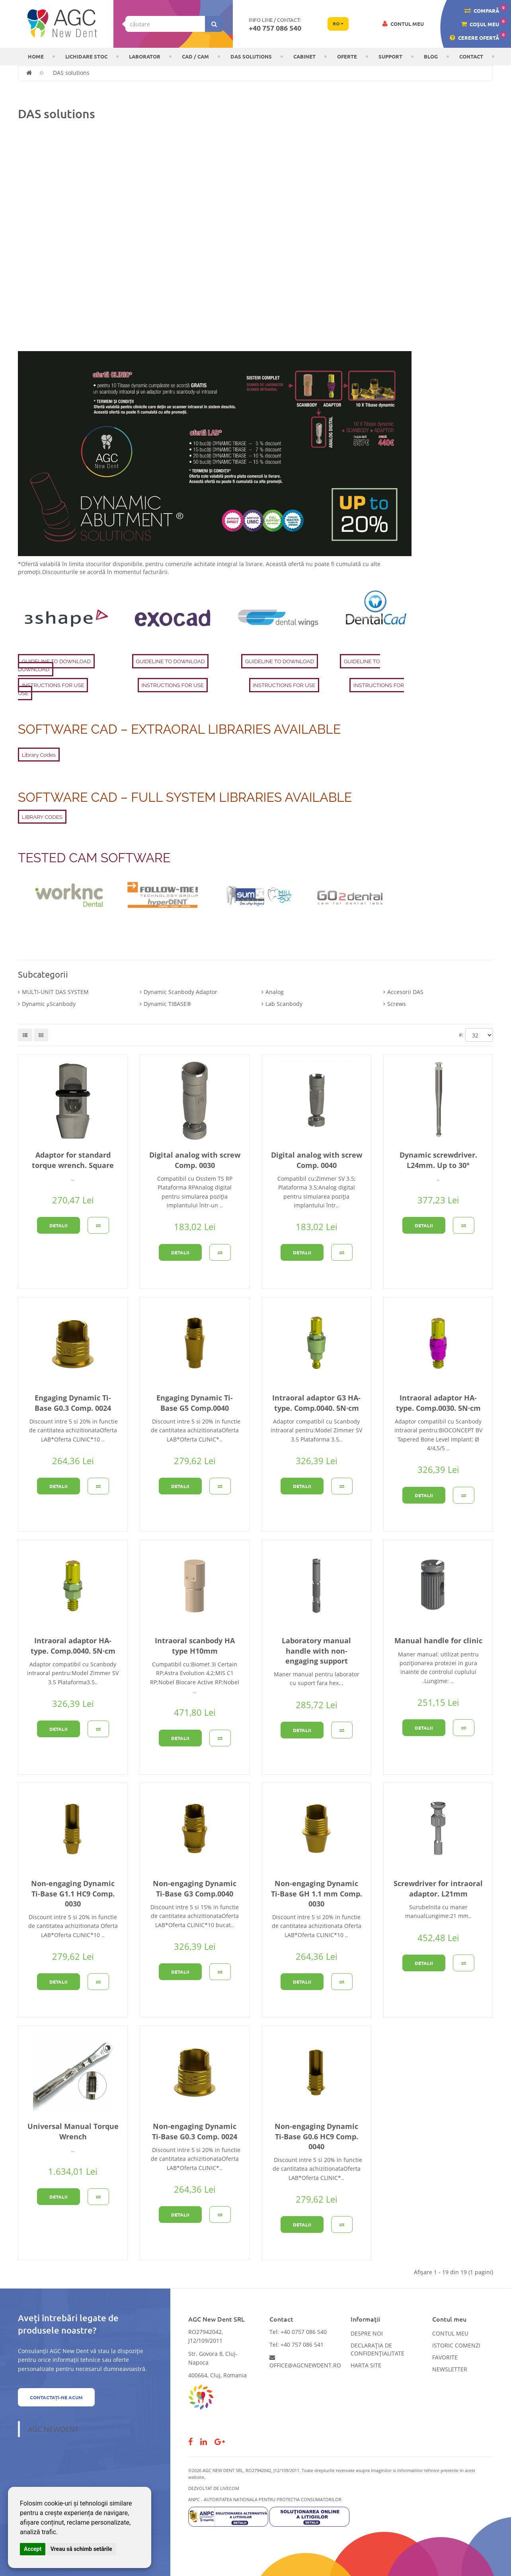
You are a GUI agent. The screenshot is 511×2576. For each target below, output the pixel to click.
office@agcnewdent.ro (305, 2362)
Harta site (366, 2365)
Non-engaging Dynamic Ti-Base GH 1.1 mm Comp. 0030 (316, 1893)
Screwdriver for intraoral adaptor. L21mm (438, 1888)
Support (390, 56)
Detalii (58, 1225)
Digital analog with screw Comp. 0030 (194, 1160)
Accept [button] (32, 2549)
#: (461, 1034)
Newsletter (449, 2369)
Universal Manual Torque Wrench (73, 2131)
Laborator (144, 56)
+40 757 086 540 (275, 27)
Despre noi (367, 2333)
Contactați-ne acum (56, 2397)
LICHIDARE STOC (86, 56)
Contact (471, 56)
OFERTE (347, 56)
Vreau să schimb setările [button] (81, 2549)
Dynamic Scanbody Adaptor (180, 992)
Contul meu (450, 2333)
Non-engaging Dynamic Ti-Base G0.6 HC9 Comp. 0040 (316, 2136)
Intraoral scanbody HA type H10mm (195, 1645)
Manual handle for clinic (438, 1640)
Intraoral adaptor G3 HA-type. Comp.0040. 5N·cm (316, 1402)
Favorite (445, 2357)
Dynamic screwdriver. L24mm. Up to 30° (438, 1160)
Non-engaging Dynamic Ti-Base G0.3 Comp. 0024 (194, 2131)
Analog (274, 992)
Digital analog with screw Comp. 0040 (316, 1160)
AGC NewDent (53, 2429)
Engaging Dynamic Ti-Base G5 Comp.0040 (194, 1402)
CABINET (304, 56)
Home (36, 56)
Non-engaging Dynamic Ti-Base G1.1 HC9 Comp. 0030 (73, 1893)
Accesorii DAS (405, 992)
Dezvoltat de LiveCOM (213, 2488)
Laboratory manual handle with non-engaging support (316, 1650)
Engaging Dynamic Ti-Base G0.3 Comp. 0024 (73, 1402)
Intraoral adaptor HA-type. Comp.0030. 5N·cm (438, 1402)
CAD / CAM (195, 56)
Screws (396, 1004)
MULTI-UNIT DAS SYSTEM (55, 992)
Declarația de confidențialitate (377, 2349)
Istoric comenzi (456, 2345)
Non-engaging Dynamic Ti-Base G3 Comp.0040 (194, 1888)
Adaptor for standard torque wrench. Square (73, 1160)
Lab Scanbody (283, 1004)
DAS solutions (251, 56)
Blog (431, 56)
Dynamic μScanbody (49, 1004)
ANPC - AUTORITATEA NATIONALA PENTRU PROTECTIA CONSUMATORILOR (264, 2499)
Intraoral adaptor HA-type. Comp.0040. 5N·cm (73, 1645)
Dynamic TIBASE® (167, 1004)
